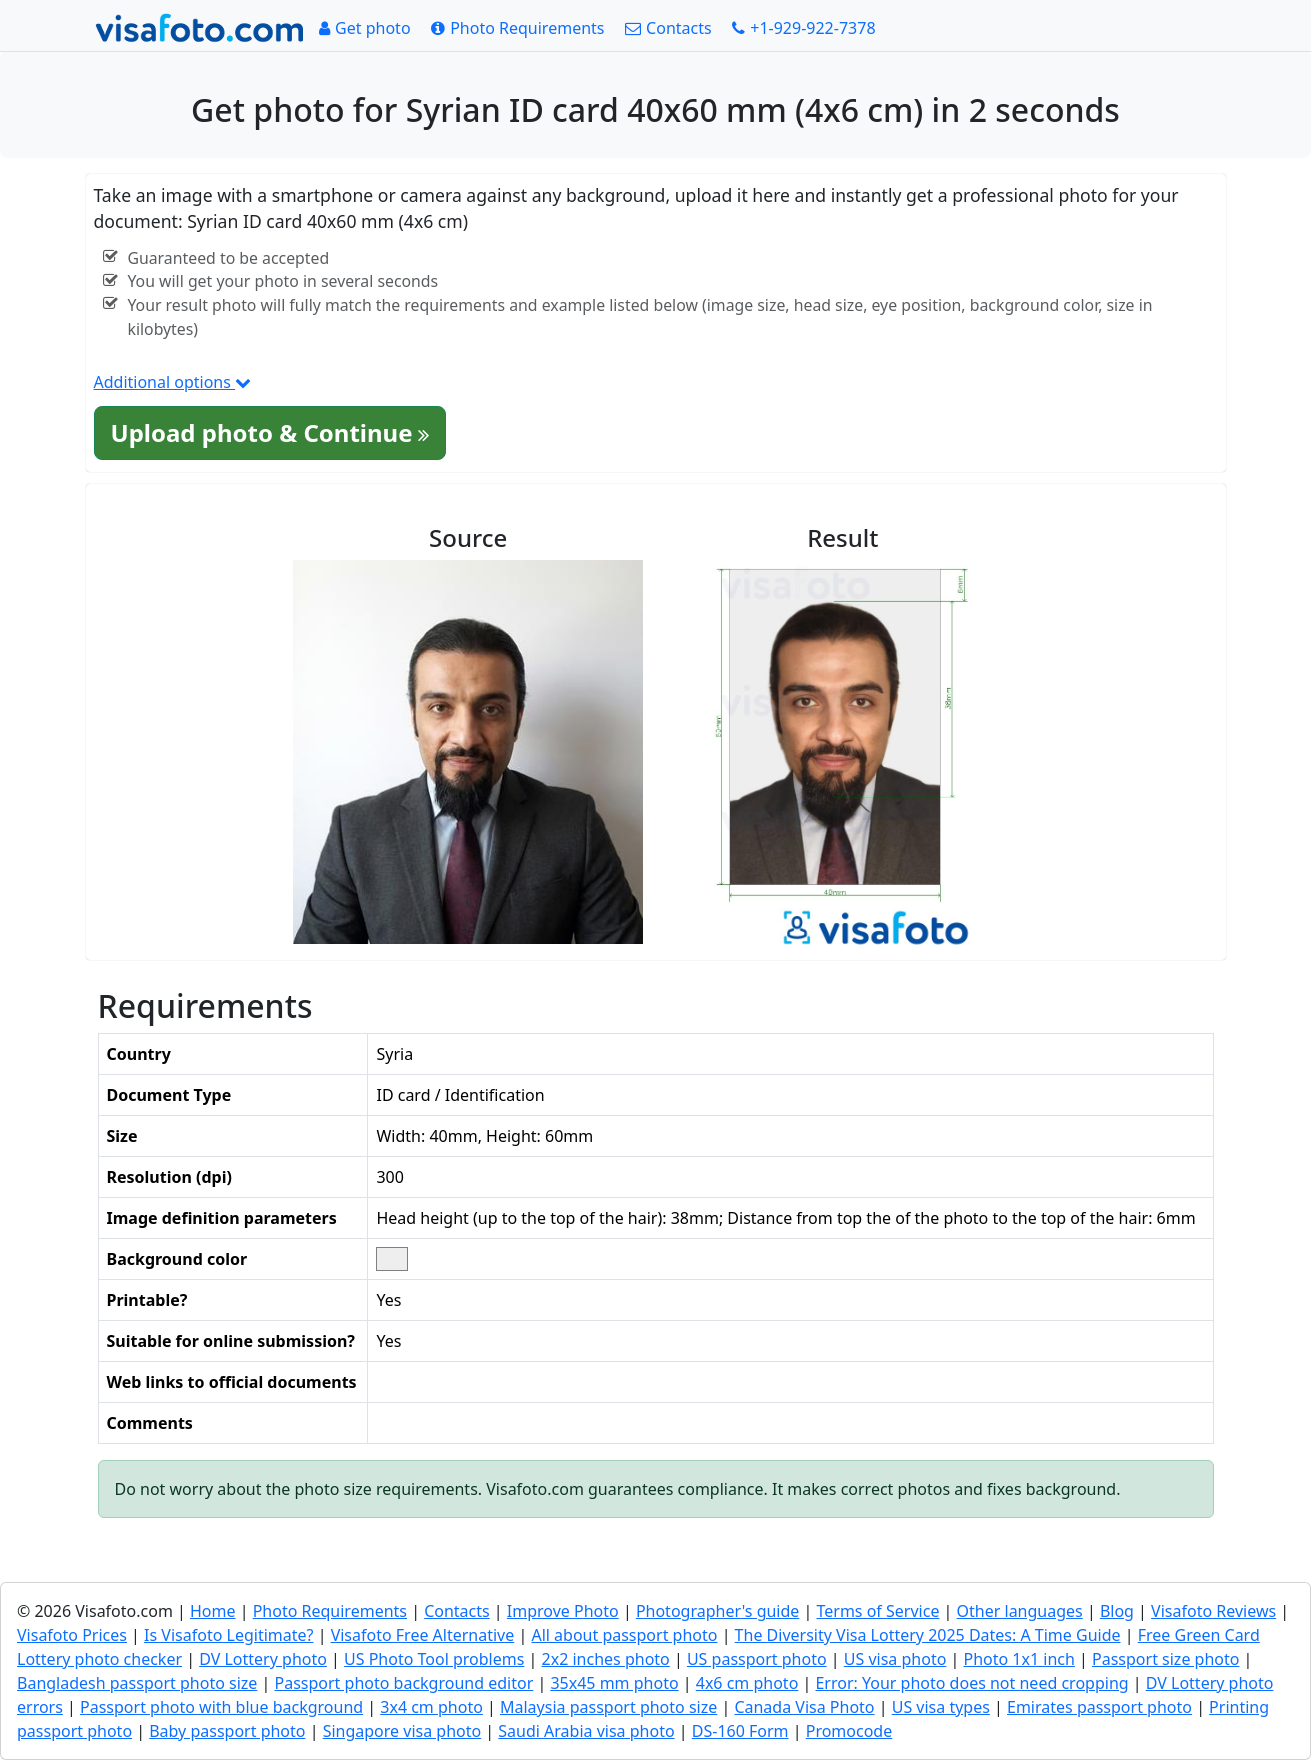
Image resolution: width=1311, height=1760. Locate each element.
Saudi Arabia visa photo (586, 1731)
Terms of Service (878, 1611)
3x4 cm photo (431, 1707)
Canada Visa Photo (804, 1707)
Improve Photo (563, 1611)
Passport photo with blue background (221, 1707)
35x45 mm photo (614, 1683)
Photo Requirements (330, 1611)
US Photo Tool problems (434, 1659)
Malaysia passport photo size (608, 1707)
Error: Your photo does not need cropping (971, 1683)
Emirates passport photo (1099, 1707)
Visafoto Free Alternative (423, 1635)
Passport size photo (1165, 1659)
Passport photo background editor (404, 1683)
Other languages (1020, 1611)
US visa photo (895, 1659)
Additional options (173, 382)
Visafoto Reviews (1213, 1611)
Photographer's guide (717, 1611)
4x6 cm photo (747, 1683)
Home (213, 1611)
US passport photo (757, 1659)
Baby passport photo (227, 1731)
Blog (1117, 1611)
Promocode (849, 1731)
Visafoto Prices (72, 1635)
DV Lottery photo (263, 1659)
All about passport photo (624, 1635)
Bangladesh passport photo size (137, 1683)
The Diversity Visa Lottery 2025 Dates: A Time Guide (928, 1635)
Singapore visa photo (402, 1731)
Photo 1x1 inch (1018, 1659)
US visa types (941, 1707)
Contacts (457, 1611)
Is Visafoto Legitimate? (228, 1635)
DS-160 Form (740, 1731)
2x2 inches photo (606, 1659)
